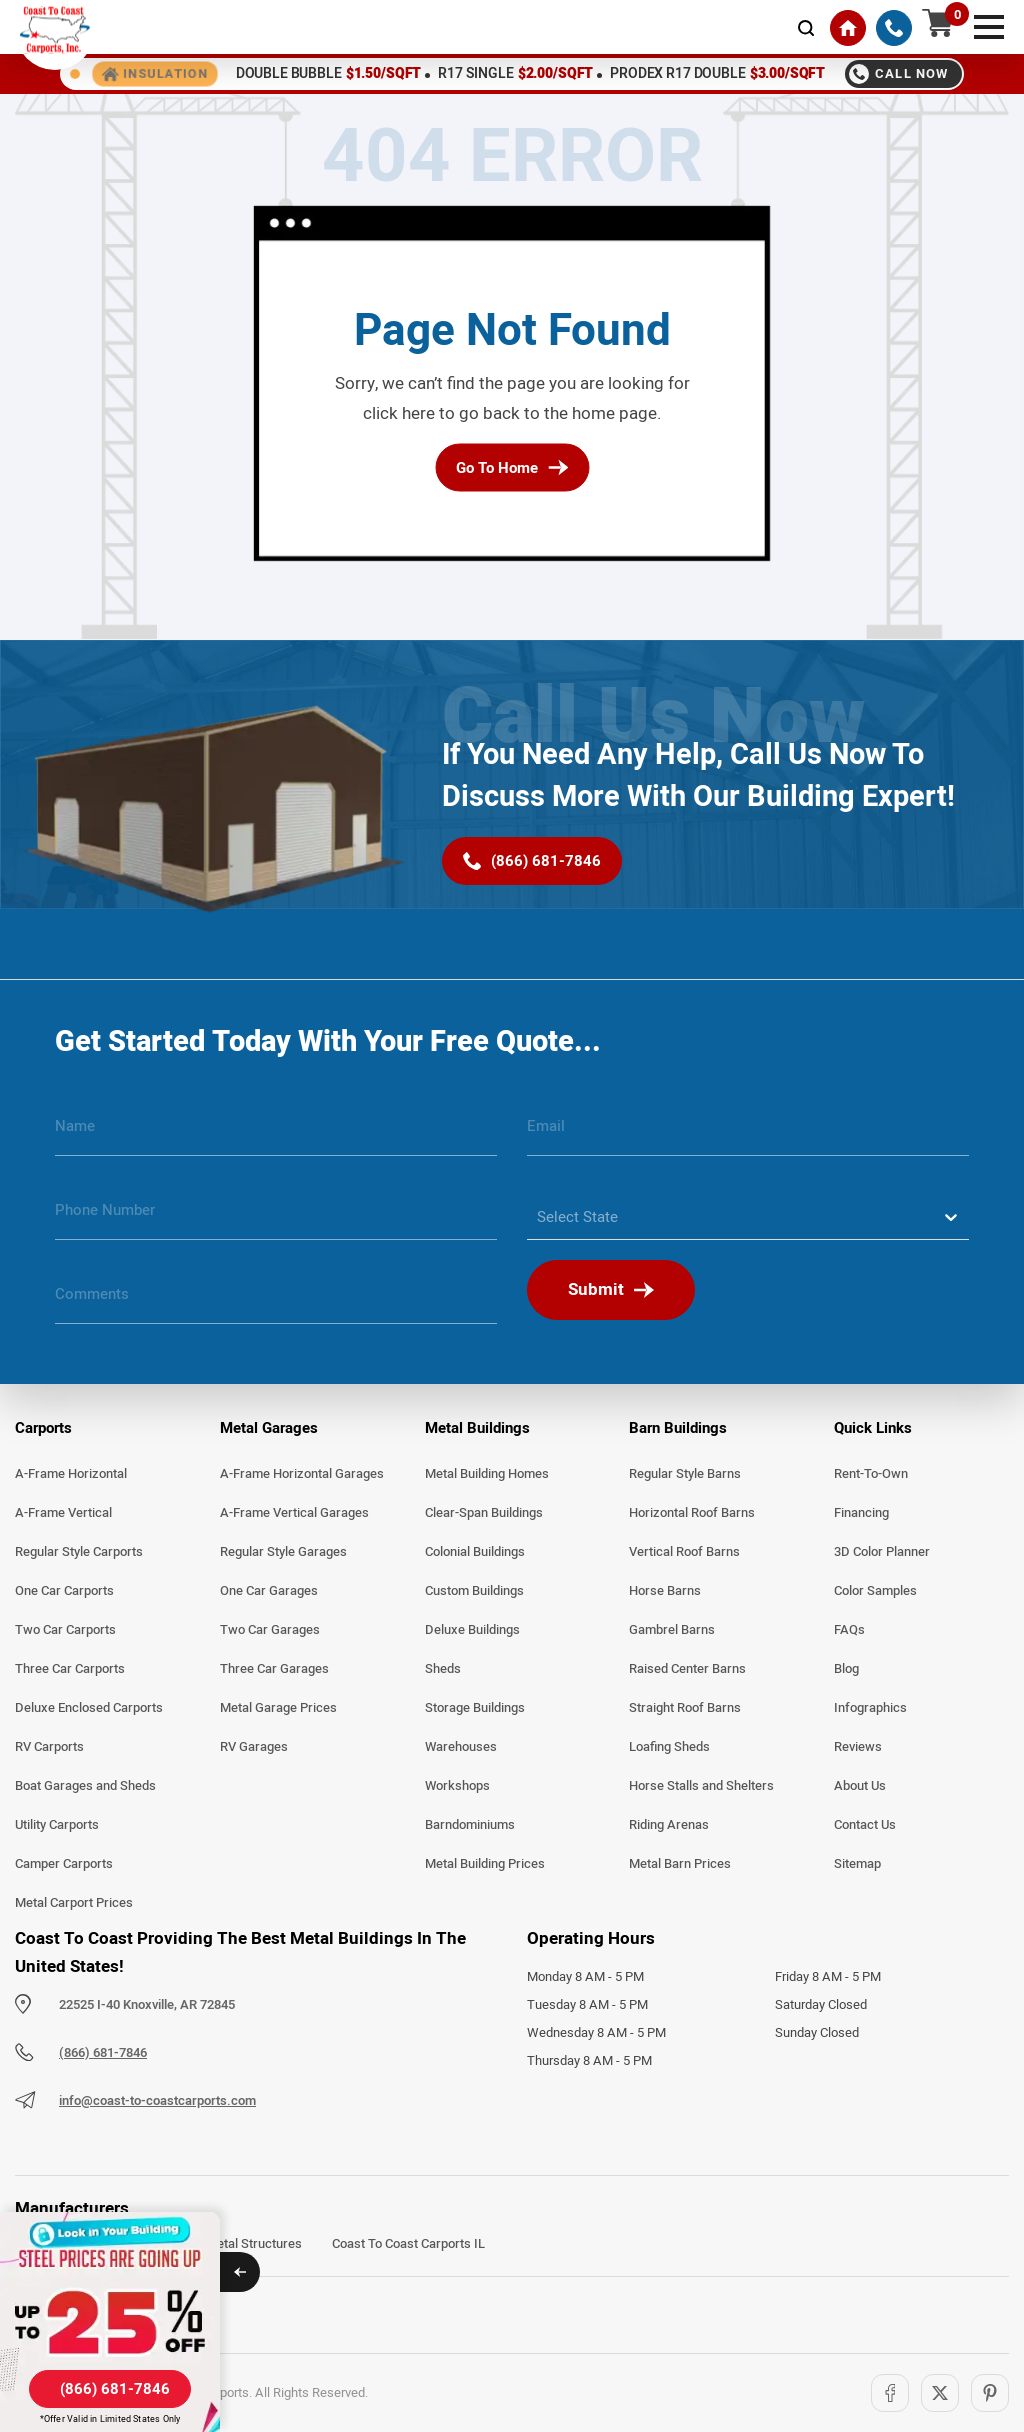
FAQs (849, 1630)
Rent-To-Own (871, 1474)
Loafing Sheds (669, 1747)
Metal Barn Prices (680, 1864)
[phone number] (276, 1218)
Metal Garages (269, 1428)
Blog (846, 1669)
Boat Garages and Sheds (85, 1786)
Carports (43, 1428)
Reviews (858, 1747)
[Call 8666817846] (903, 74)
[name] (276, 1134)
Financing (861, 1513)
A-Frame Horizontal (71, 1474)
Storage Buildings (475, 1708)
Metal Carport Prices (74, 1903)
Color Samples (875, 1591)
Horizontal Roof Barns (692, 1513)
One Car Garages (269, 1591)
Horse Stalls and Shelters (701, 1786)
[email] (748, 1134)
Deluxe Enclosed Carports (89, 1708)
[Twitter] (940, 2393)
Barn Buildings (678, 1428)
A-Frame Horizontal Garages (302, 1474)
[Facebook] (890, 2393)
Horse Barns (665, 1591)
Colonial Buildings (475, 1552)
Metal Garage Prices (278, 1708)
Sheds (443, 1669)
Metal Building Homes (487, 1474)
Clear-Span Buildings (484, 1513)
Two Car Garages (270, 1630)
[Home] (848, 28)
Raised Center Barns (687, 1669)
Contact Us (865, 1825)
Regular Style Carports (79, 1552)
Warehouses (461, 1747)
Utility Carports (57, 1825)
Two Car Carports (65, 1630)
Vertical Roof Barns (684, 1552)
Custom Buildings (474, 1591)
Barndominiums (470, 1825)
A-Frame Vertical (63, 1513)
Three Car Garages (274, 1669)
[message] (276, 1302)
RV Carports (49, 1747)
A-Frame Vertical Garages (294, 1513)
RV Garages (254, 1747)
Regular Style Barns (685, 1474)
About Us (860, 1786)
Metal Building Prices (485, 1864)
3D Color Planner (882, 1552)
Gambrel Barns (672, 1630)
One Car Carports (64, 1591)
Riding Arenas (669, 1825)
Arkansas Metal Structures (224, 2244)
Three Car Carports (70, 1669)
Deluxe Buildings (472, 1630)
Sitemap (857, 1864)
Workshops (457, 1786)
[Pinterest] (990, 2393)
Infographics (870, 1708)
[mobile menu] (989, 25)
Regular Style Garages (283, 1552)
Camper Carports (64, 1864)
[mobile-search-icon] (806, 28)
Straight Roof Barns (685, 1708)
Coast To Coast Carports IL (408, 2244)
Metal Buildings (477, 1428)
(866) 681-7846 (103, 2053)
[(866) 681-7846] (894, 28)
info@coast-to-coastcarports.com (157, 2101)
